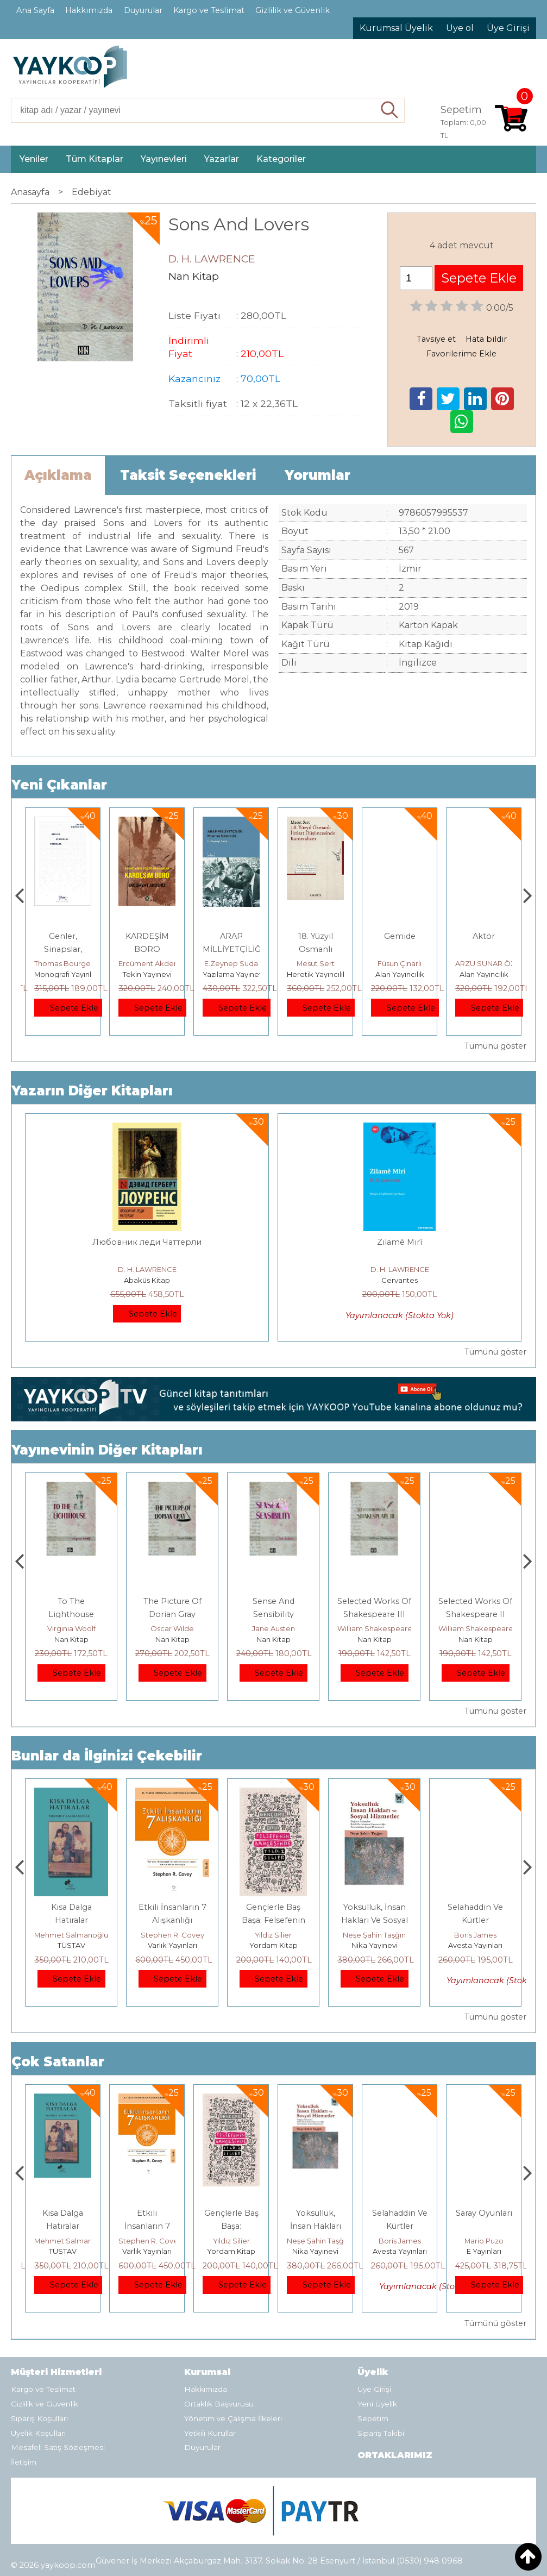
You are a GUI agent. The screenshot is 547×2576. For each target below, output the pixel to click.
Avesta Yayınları (484, 2251)
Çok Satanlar (57, 2062)
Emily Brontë (71, 1628)
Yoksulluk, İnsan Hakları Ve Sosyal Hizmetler (475, 1920)
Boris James (484, 2240)
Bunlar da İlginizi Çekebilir (106, 1756)
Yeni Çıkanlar (59, 785)
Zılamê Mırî (399, 1242)
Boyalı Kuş (71, 1907)
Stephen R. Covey (273, 1935)
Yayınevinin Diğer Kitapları (107, 1450)
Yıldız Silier (374, 1935)
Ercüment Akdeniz (235, 963)
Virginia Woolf (172, 1628)
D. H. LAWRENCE (147, 1269)
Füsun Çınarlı (484, 963)
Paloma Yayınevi (63, 974)
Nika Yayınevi (475, 1945)
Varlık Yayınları (273, 1945)
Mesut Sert (400, 963)
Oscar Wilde (273, 1628)
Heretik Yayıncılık (401, 974)
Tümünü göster (495, 1046)
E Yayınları (71, 1945)
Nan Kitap (71, 1639)
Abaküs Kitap (147, 1280)
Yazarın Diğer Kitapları (92, 1091)
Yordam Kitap (374, 1945)
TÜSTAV (172, 1945)
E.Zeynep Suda (315, 963)
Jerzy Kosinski (71, 1935)
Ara (389, 110)
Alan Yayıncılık (484, 974)
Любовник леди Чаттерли (147, 1242)
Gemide (484, 936)
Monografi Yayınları (151, 974)
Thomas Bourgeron (152, 963)
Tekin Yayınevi (231, 974)
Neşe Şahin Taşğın (475, 1935)
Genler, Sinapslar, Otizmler (147, 949)
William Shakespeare (475, 1628)
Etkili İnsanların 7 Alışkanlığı (231, 2226)
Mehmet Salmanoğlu (172, 1935)
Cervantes (399, 1280)
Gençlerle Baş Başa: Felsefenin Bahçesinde (374, 1920)
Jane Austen (374, 1628)
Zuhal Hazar (63, 963)
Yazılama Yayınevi (318, 974)
